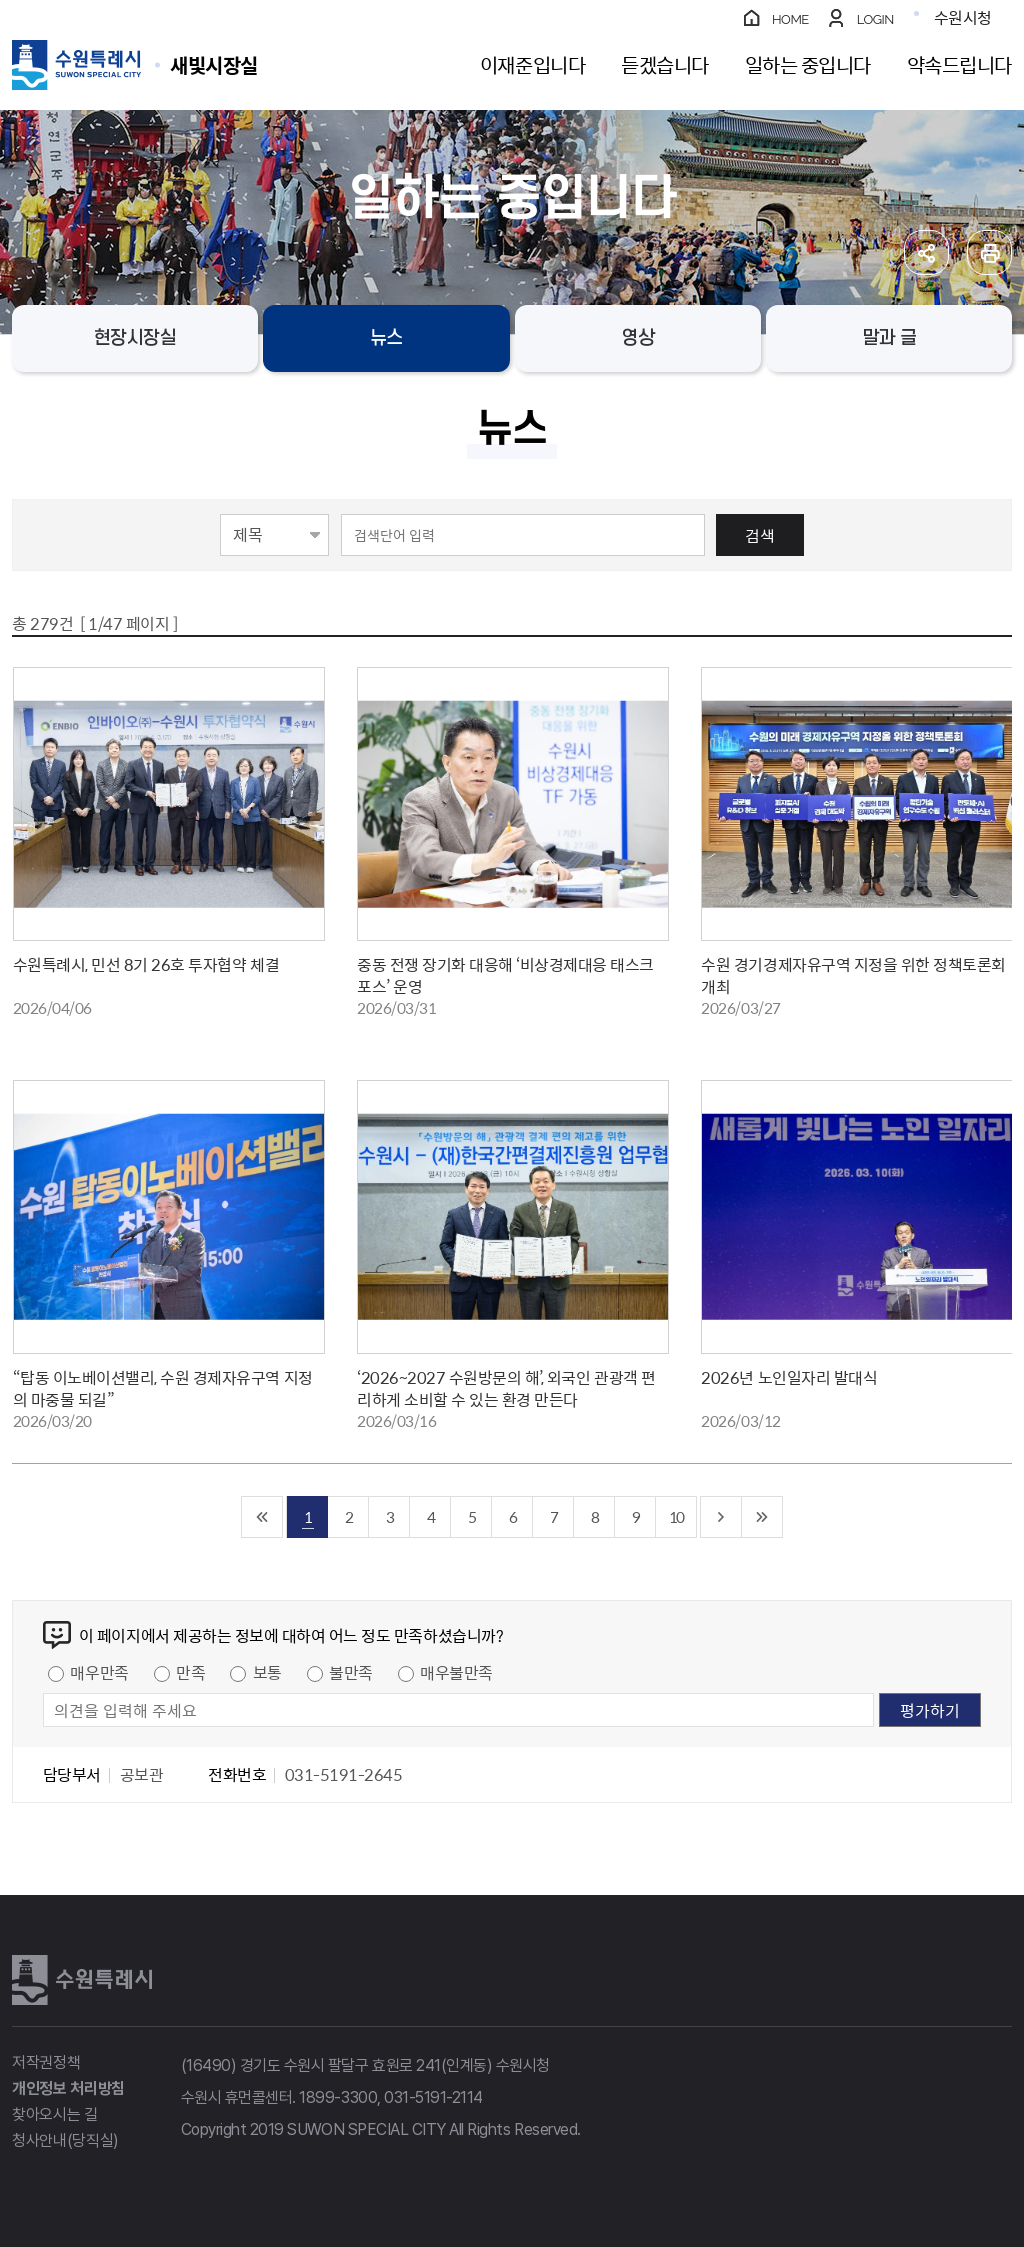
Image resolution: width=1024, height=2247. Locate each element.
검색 (760, 535)
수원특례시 (82, 1980)
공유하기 (926, 252)
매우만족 (99, 1672)
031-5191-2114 (433, 2097)
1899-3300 (338, 2097)
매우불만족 (456, 1672)
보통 (267, 1672)
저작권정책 (46, 2062)
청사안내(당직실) (65, 2140)
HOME (790, 19)
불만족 (351, 1672)
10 (676, 1516)
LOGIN (875, 19)
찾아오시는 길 (55, 2114)
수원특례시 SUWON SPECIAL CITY (214, 64)
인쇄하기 (989, 252)
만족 (190, 1672)
